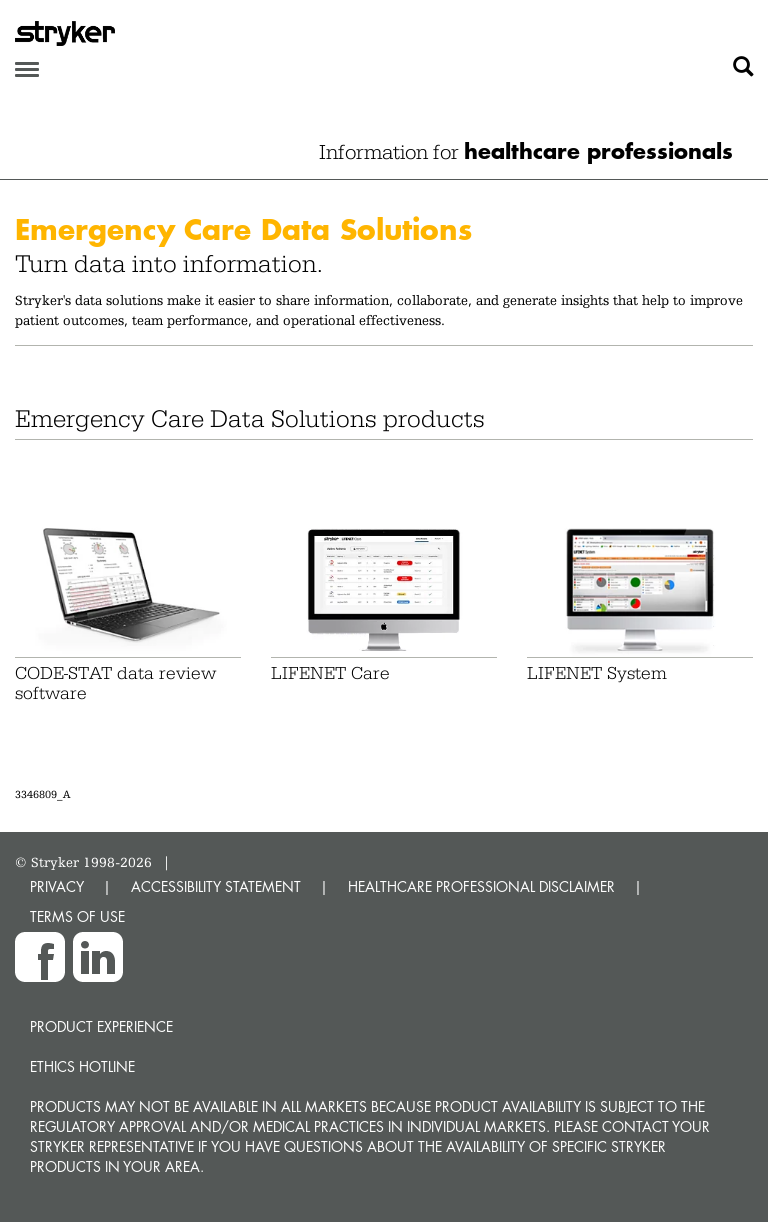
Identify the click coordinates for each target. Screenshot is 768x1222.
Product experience (101, 1026)
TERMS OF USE (77, 916)
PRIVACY (57, 886)
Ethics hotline (82, 1066)
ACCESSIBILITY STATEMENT (216, 886)
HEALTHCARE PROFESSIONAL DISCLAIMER (481, 886)
